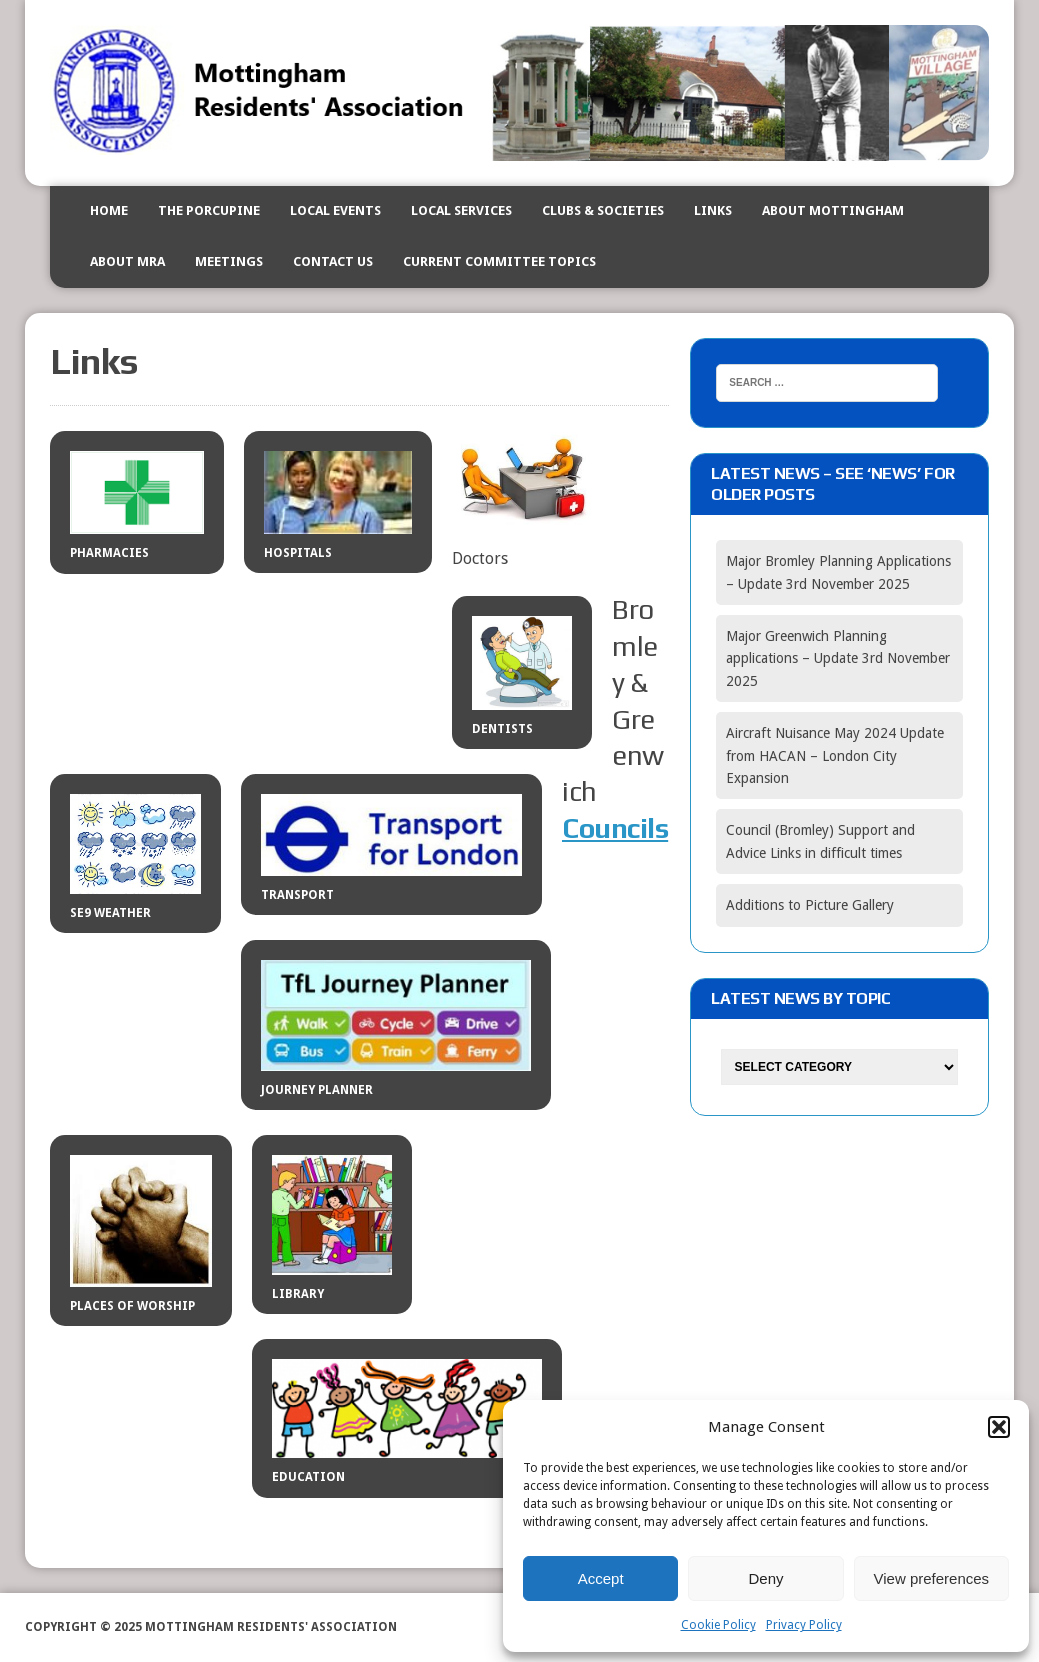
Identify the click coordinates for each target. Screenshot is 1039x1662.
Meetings (229, 261)
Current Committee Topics (499, 261)
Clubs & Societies (603, 210)
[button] (999, 1427)
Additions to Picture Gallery (810, 905)
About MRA (127, 261)
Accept (601, 1578)
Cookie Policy (718, 1625)
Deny (765, 1578)
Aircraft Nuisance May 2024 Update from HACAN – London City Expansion (835, 755)
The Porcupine (209, 210)
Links (713, 210)
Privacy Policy (804, 1625)
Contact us (333, 261)
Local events (335, 210)
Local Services (461, 210)
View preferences (932, 1578)
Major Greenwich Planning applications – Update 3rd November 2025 (838, 658)
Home (109, 210)
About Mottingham (833, 210)
